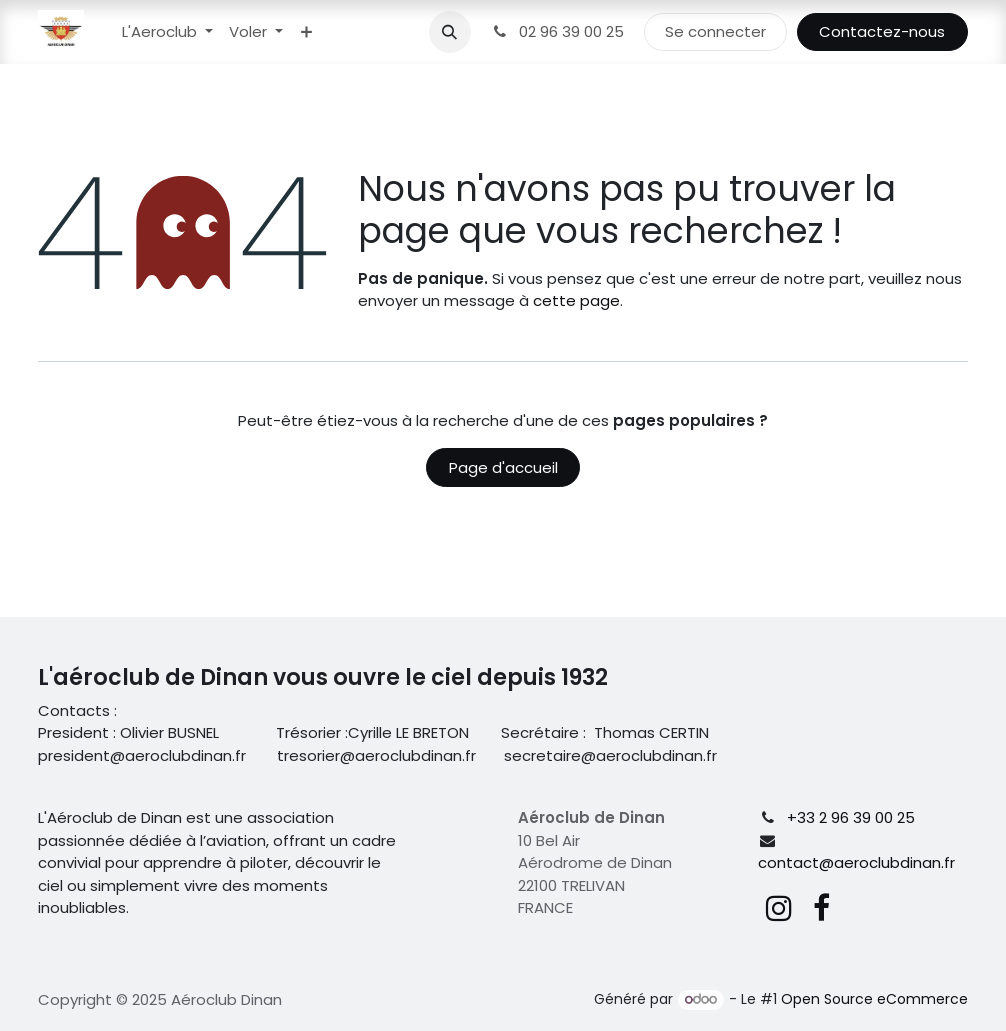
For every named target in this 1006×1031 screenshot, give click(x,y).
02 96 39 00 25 (557, 31)
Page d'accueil (503, 467)
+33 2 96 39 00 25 (851, 817)
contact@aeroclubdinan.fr (856, 862)
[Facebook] (821, 908)
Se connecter (715, 31)
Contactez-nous (882, 31)
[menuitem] (167, 32)
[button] (450, 32)
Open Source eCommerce (874, 999)
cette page (576, 300)
